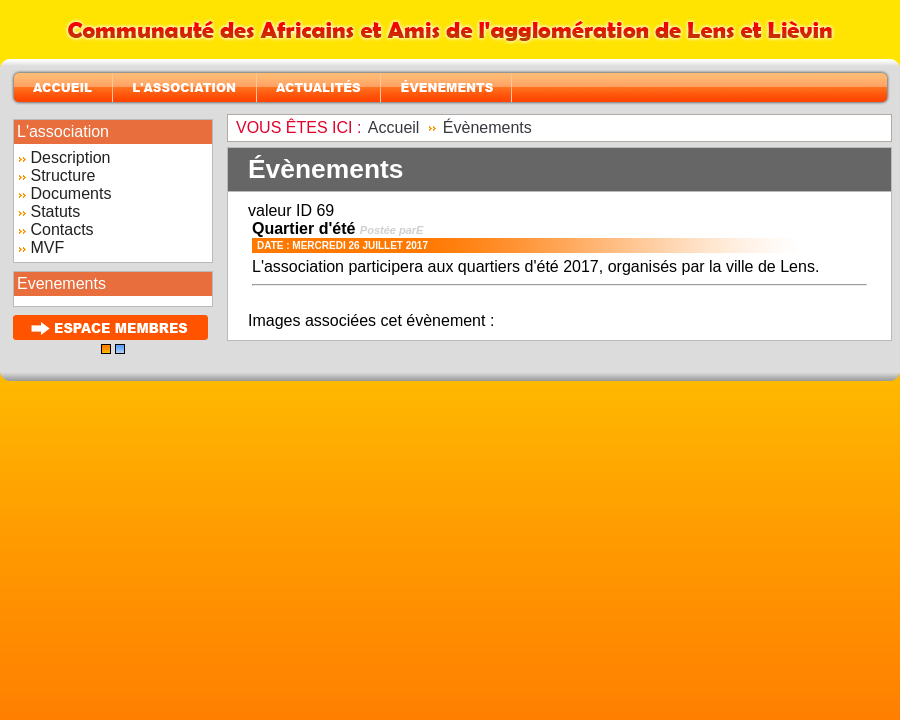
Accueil (394, 127)
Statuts (55, 211)
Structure (62, 175)
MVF (47, 247)
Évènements (487, 127)
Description (70, 157)
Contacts (61, 229)
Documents (70, 193)
